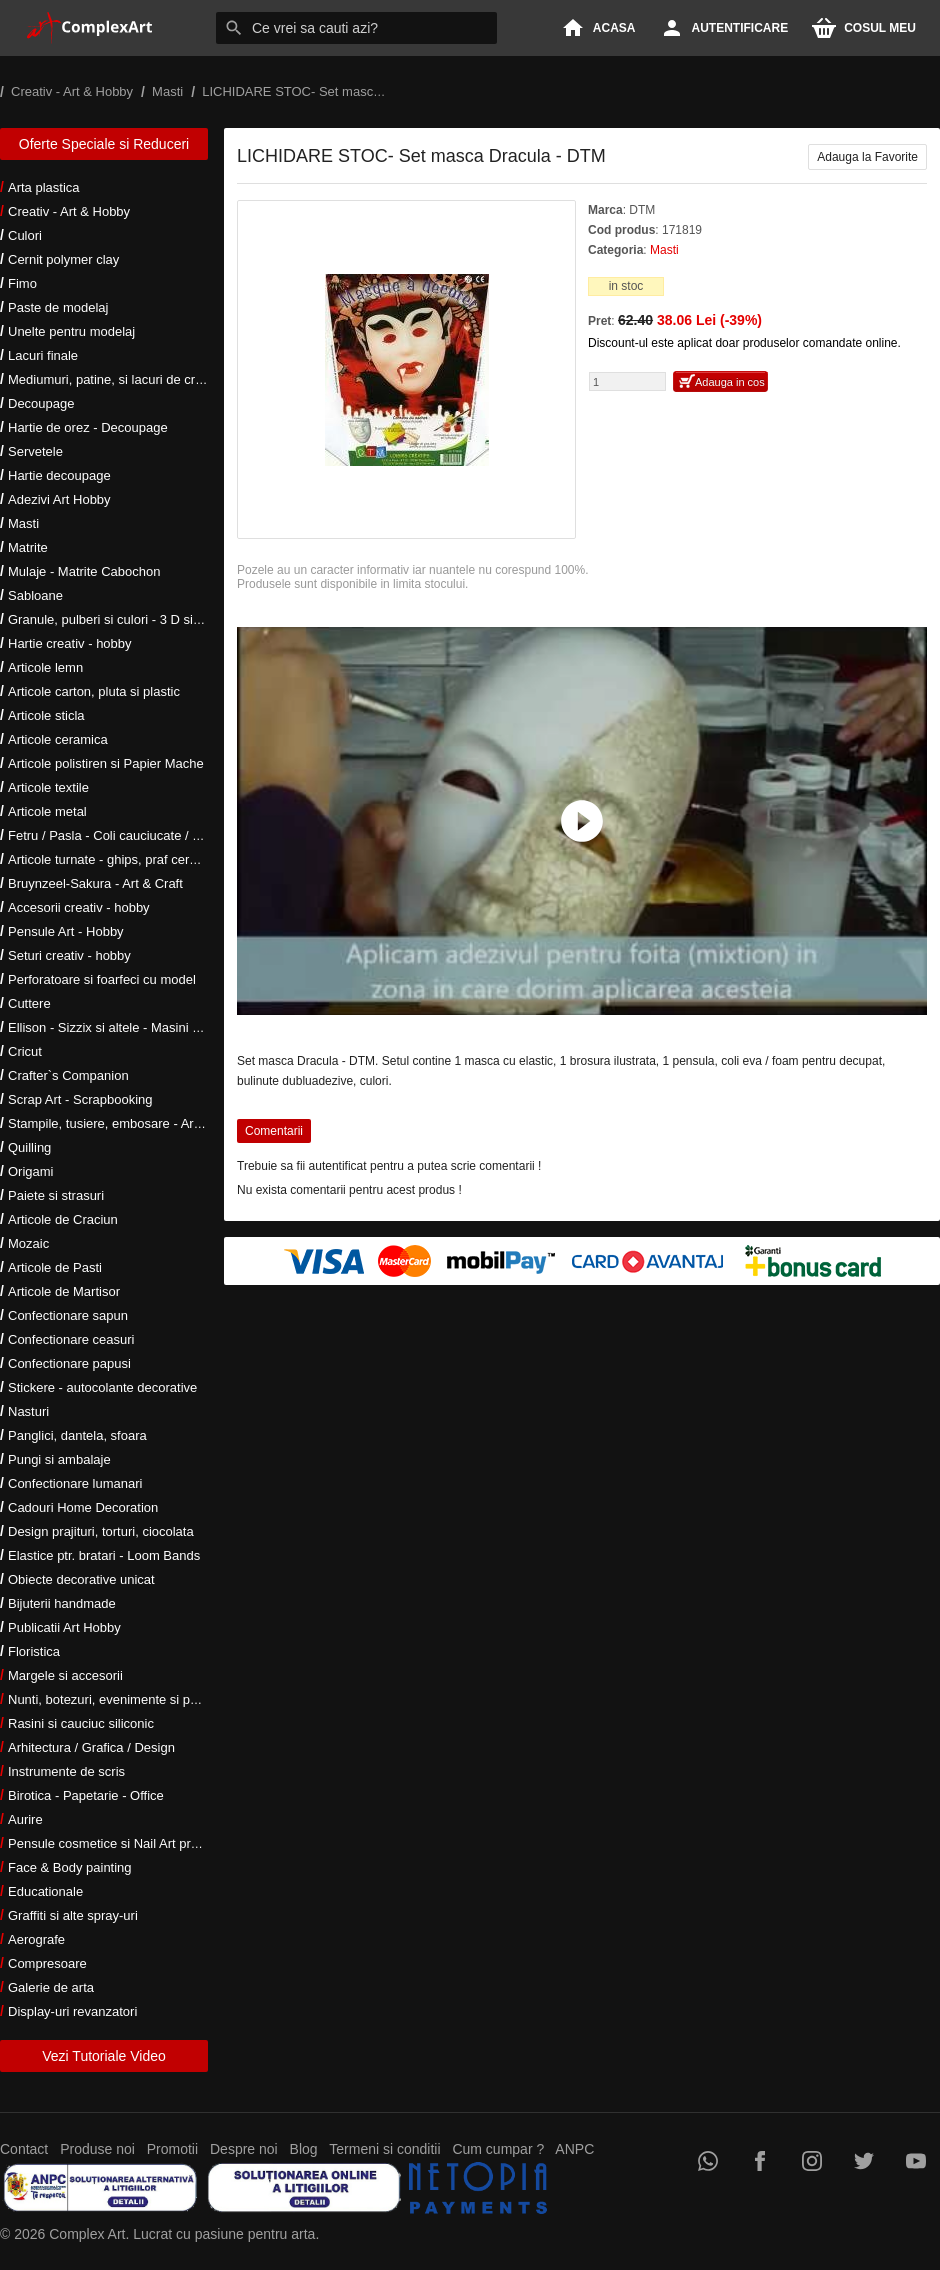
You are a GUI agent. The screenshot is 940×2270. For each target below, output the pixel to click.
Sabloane (35, 595)
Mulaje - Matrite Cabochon (84, 571)
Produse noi (97, 2149)
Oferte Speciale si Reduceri (104, 144)
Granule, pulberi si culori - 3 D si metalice (126, 619)
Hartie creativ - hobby (70, 643)
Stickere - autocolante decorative (102, 1387)
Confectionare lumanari (75, 1483)
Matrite (28, 547)
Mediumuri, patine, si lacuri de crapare (118, 379)
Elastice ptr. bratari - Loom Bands (104, 1555)
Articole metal (47, 811)
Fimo (22, 283)
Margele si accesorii (65, 1675)
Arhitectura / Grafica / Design (91, 1747)
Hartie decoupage (59, 475)
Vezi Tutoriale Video (104, 2056)
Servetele (35, 451)
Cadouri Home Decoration (83, 1507)
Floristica (34, 1651)
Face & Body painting (70, 1867)
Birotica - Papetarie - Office (86, 1795)
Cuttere (29, 1003)
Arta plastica (44, 187)
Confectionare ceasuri (71, 1339)
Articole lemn (45, 667)
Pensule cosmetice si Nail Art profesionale (129, 1843)
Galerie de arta (51, 1987)
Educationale (45, 1891)
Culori (25, 235)
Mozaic (28, 1243)
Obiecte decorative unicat (81, 1579)
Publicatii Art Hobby (64, 1627)
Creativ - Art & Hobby (69, 211)
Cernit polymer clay (63, 259)
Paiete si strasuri (56, 1195)
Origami (31, 1171)
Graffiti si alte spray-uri (73, 1915)
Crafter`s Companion (68, 1075)
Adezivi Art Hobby (59, 499)
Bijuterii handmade (62, 1603)
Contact (24, 2149)
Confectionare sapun (68, 1315)
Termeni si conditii (384, 2149)
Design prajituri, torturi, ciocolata (101, 1531)
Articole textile (48, 787)
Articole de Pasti (55, 1267)
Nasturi (28, 1411)
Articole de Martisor (64, 1291)
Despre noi (244, 2149)
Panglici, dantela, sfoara (77, 1435)
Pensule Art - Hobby (66, 931)
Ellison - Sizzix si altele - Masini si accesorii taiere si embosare (187, 1027)
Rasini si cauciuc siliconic (81, 1723)
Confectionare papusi (69, 1363)
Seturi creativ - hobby (69, 955)
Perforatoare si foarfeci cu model (102, 979)
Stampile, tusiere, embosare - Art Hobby (123, 1123)
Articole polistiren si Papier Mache (106, 763)
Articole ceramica (58, 739)
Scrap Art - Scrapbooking (80, 1099)
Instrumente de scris (66, 1771)
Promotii (172, 2149)
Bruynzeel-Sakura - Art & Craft (95, 883)
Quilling (29, 1147)
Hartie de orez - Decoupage (88, 427)
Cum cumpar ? (498, 2149)
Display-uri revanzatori (72, 2011)
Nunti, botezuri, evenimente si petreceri (120, 1699)
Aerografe (36, 1939)
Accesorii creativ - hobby (79, 907)
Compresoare (47, 1963)
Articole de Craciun (63, 1219)
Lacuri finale (43, 355)
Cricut (25, 1051)
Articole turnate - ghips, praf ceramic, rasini (131, 859)
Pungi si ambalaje (59, 1459)
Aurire (25, 1819)
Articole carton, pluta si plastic (94, 691)
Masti (23, 523)
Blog (304, 2149)
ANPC (574, 2149)
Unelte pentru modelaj (71, 331)
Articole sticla (46, 715)
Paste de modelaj (58, 307)
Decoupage (41, 403)
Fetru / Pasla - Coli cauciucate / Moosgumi (130, 835)
